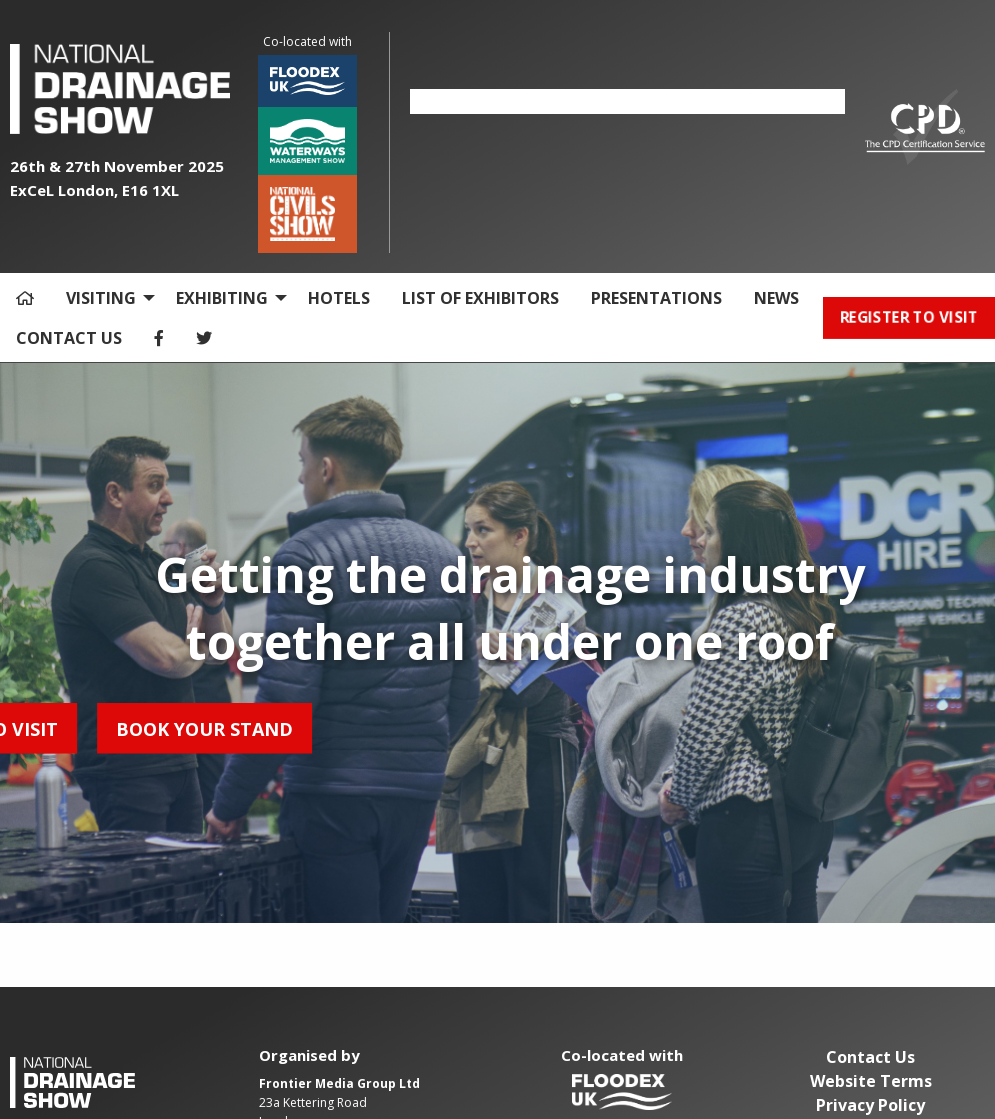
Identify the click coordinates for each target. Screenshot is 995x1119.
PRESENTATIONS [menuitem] (656, 298)
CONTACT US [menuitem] (69, 338)
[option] (627, 101)
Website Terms (871, 1081)
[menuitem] (25, 298)
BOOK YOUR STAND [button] (117, 728)
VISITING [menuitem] (101, 298)
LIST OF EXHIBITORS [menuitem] (480, 298)
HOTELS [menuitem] (339, 298)
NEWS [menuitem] (776, 298)
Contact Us (870, 1057)
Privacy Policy (870, 1105)
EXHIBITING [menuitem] (222, 298)
